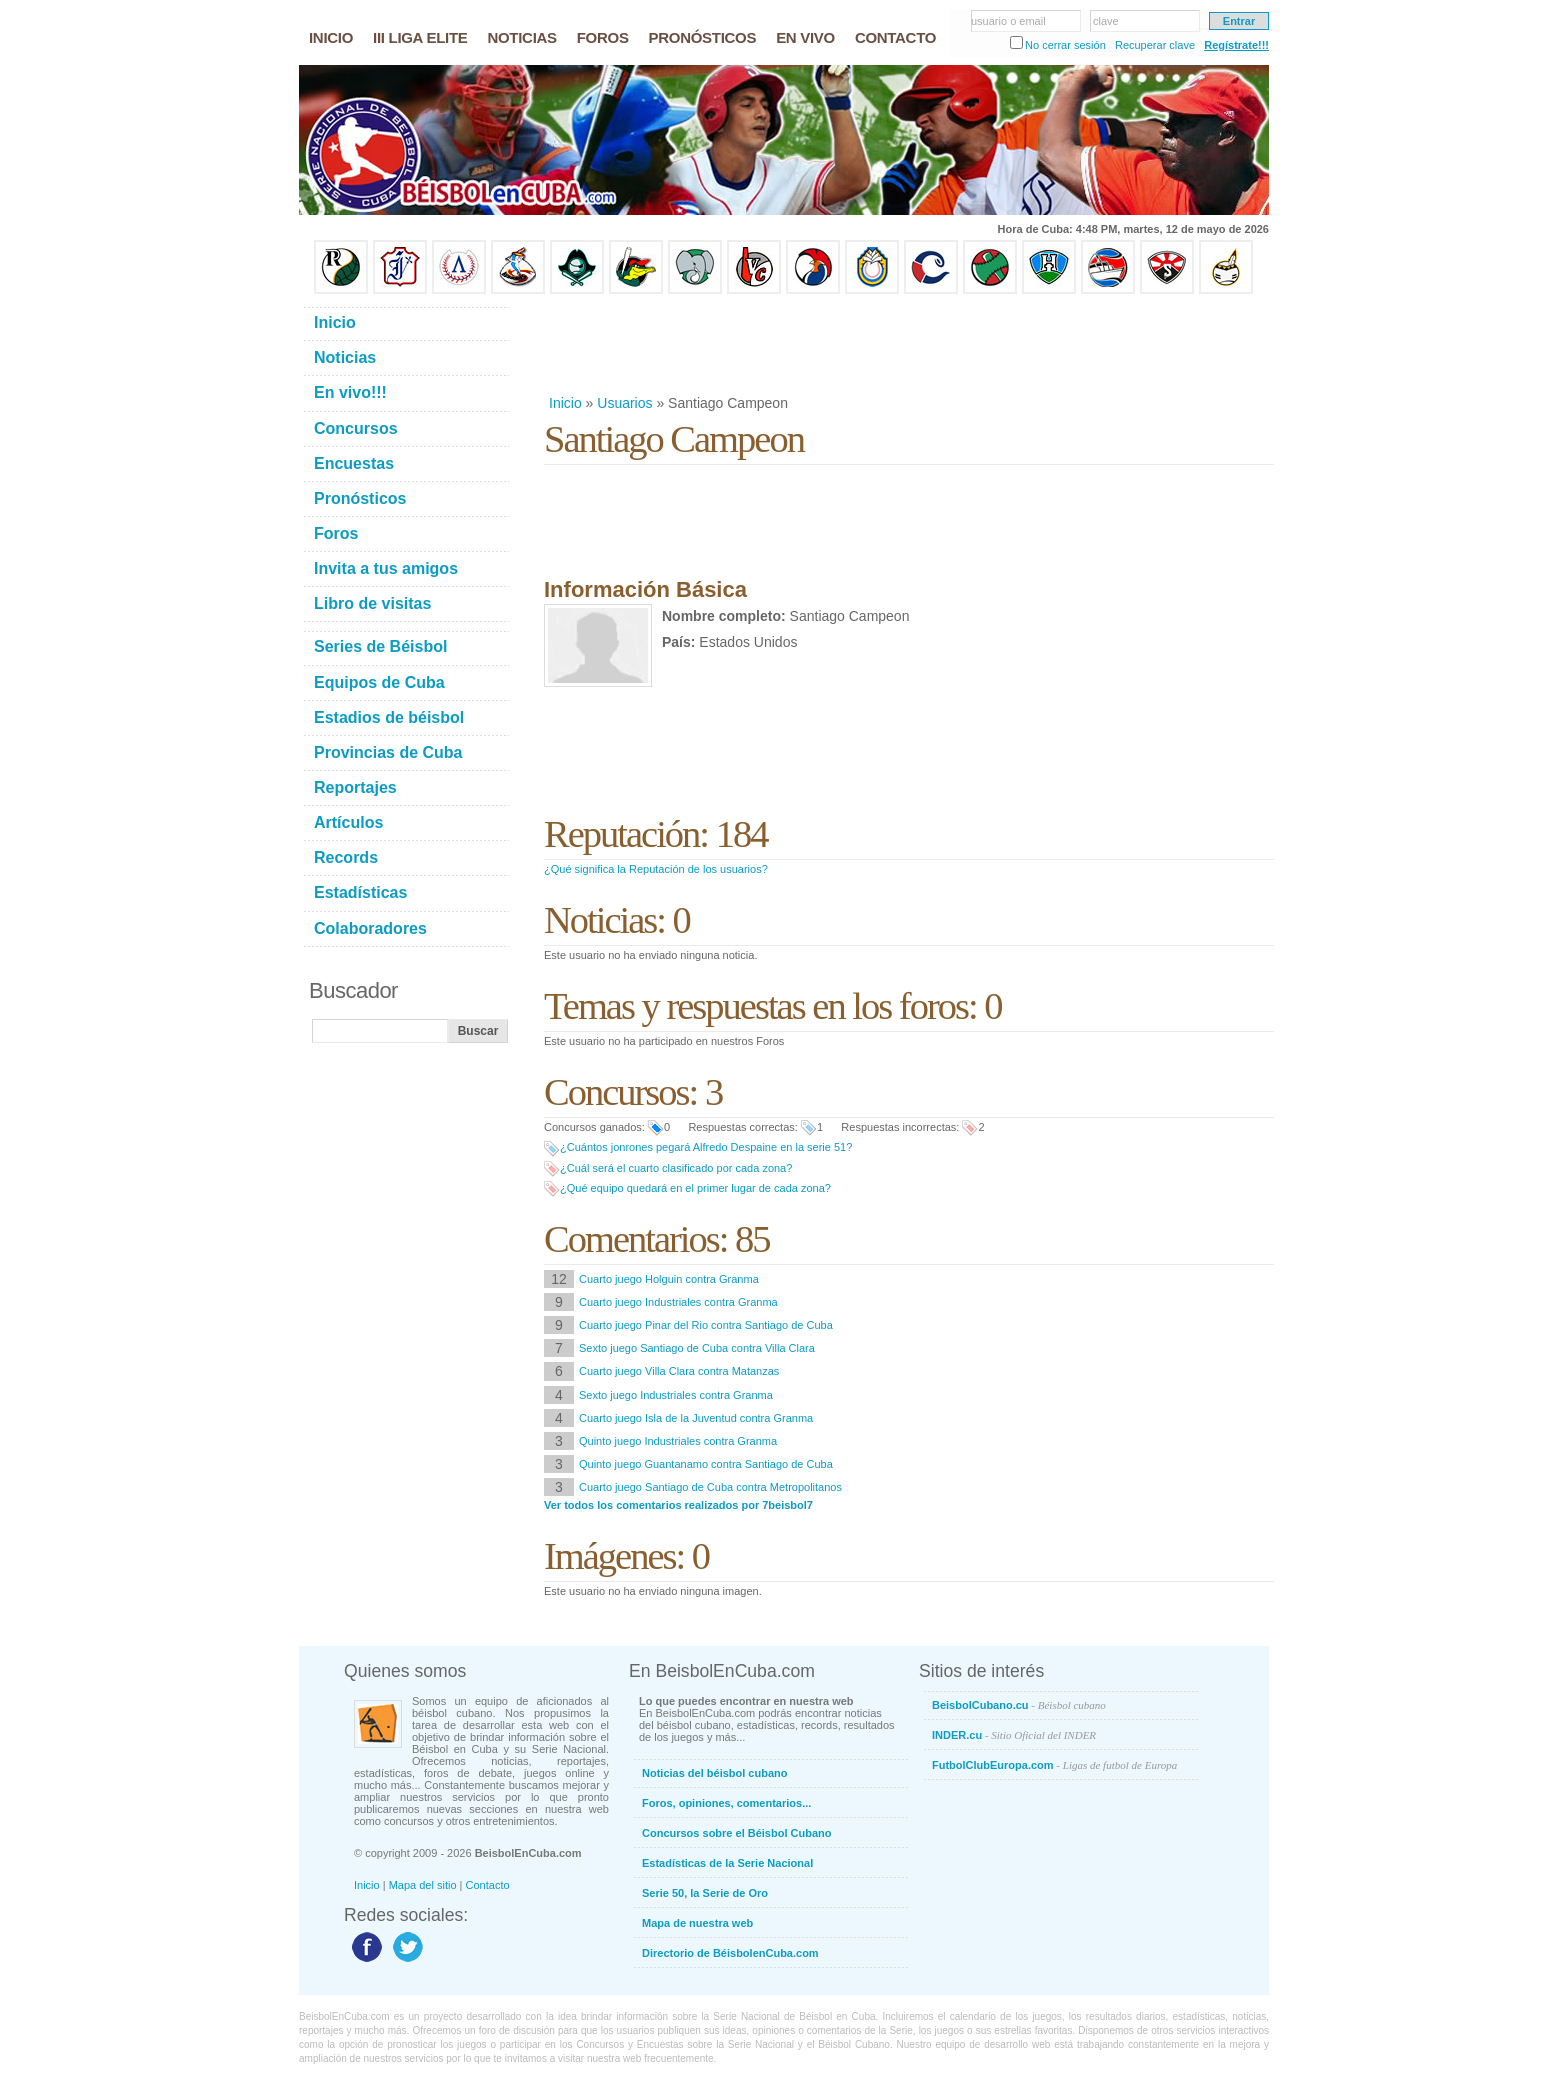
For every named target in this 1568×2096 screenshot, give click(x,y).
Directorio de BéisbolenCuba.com (730, 1953)
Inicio (565, 403)
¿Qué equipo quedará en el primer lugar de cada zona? (695, 1188)
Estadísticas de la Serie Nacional (727, 1863)
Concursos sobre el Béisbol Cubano (736, 1833)
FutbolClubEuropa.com (1054, 1765)
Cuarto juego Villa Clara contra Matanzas (679, 1371)
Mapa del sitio (423, 1885)
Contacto (488, 1885)
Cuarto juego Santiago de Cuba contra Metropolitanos (710, 1487)
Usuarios (624, 403)
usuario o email (1008, 21)
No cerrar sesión (1065, 45)
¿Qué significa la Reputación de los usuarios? (656, 869)
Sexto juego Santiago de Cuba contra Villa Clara (697, 1348)
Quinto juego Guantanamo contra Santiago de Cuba (706, 1464)
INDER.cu (1014, 1735)
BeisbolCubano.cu (1019, 1705)
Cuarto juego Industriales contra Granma (678, 1302)
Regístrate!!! (1236, 45)
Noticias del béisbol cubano (714, 1773)
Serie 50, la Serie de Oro (705, 1893)
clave (1106, 21)
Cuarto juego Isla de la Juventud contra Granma (696, 1418)
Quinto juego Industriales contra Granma (678, 1441)
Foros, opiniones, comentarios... (726, 1803)
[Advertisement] (908, 344)
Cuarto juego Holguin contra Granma (669, 1279)
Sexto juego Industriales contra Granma (676, 1395)
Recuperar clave (1155, 45)
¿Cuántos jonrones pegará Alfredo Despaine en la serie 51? (706, 1147)
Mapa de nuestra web (697, 1923)
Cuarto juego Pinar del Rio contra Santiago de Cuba (706, 1325)
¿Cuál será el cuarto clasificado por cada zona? (676, 1168)
